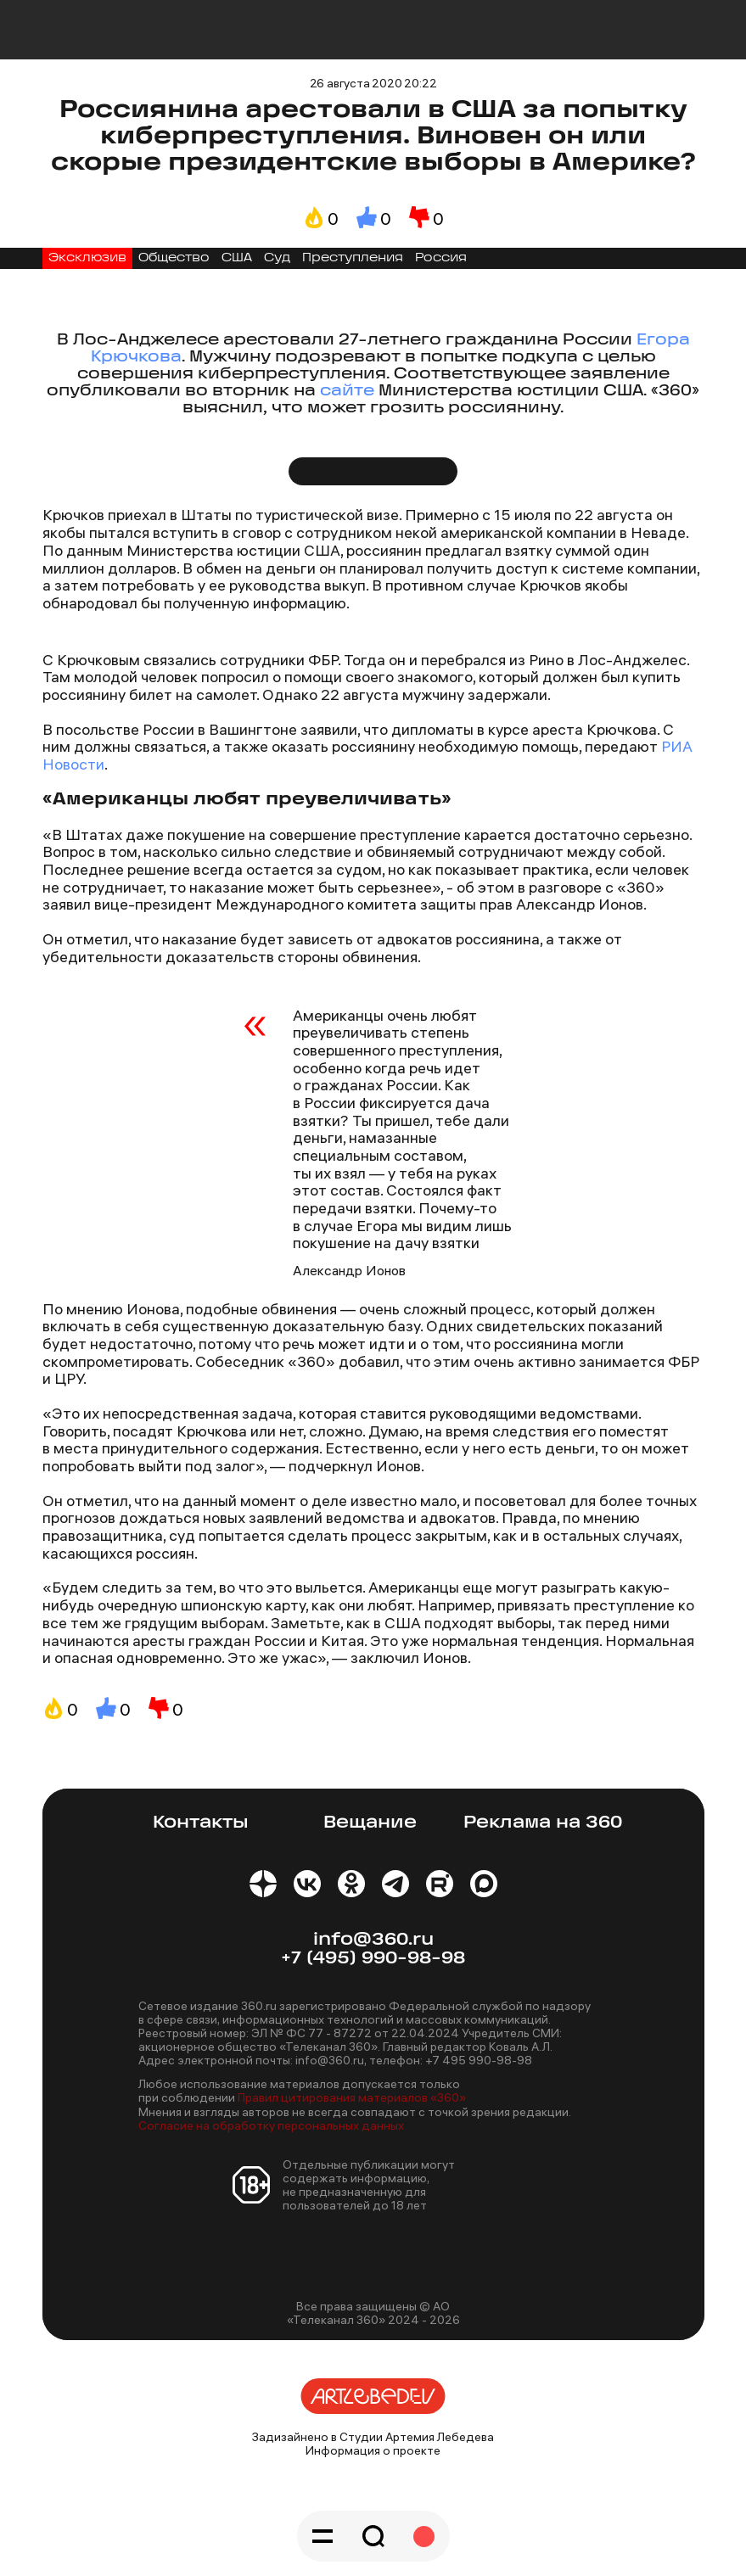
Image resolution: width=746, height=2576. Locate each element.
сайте (347, 391)
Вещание (370, 1823)
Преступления (352, 258)
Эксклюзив (87, 258)
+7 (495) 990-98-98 (373, 1959)
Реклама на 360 (542, 1823)
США (237, 258)
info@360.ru (373, 1940)
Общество (174, 258)
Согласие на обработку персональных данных (271, 2125)
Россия (441, 258)
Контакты (201, 1823)
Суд (277, 258)
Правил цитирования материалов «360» (352, 2097)
